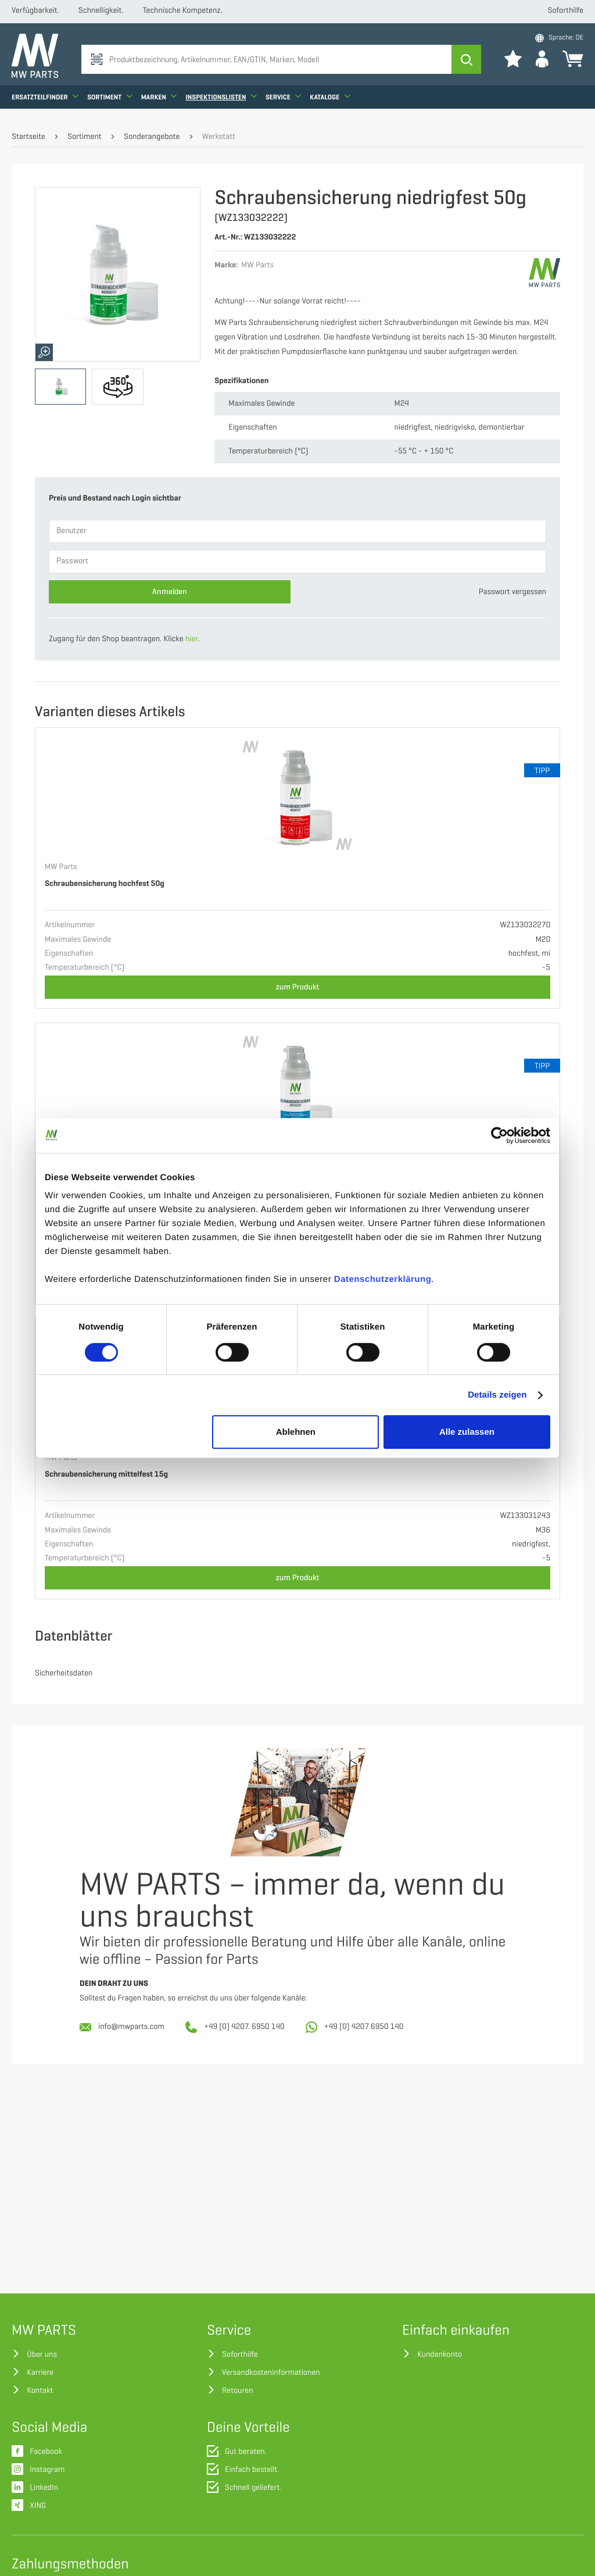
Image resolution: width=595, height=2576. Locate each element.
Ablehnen (296, 1432)
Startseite (28, 137)
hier (191, 639)
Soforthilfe (565, 10)
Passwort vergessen (512, 592)
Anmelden (169, 591)
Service (283, 102)
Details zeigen (497, 1395)
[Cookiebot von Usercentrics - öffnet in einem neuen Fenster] (499, 1135)
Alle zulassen (466, 1432)
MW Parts (61, 867)
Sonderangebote (152, 137)
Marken (159, 102)
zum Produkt (298, 987)
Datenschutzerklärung (383, 1279)
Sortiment (109, 102)
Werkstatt (218, 137)
